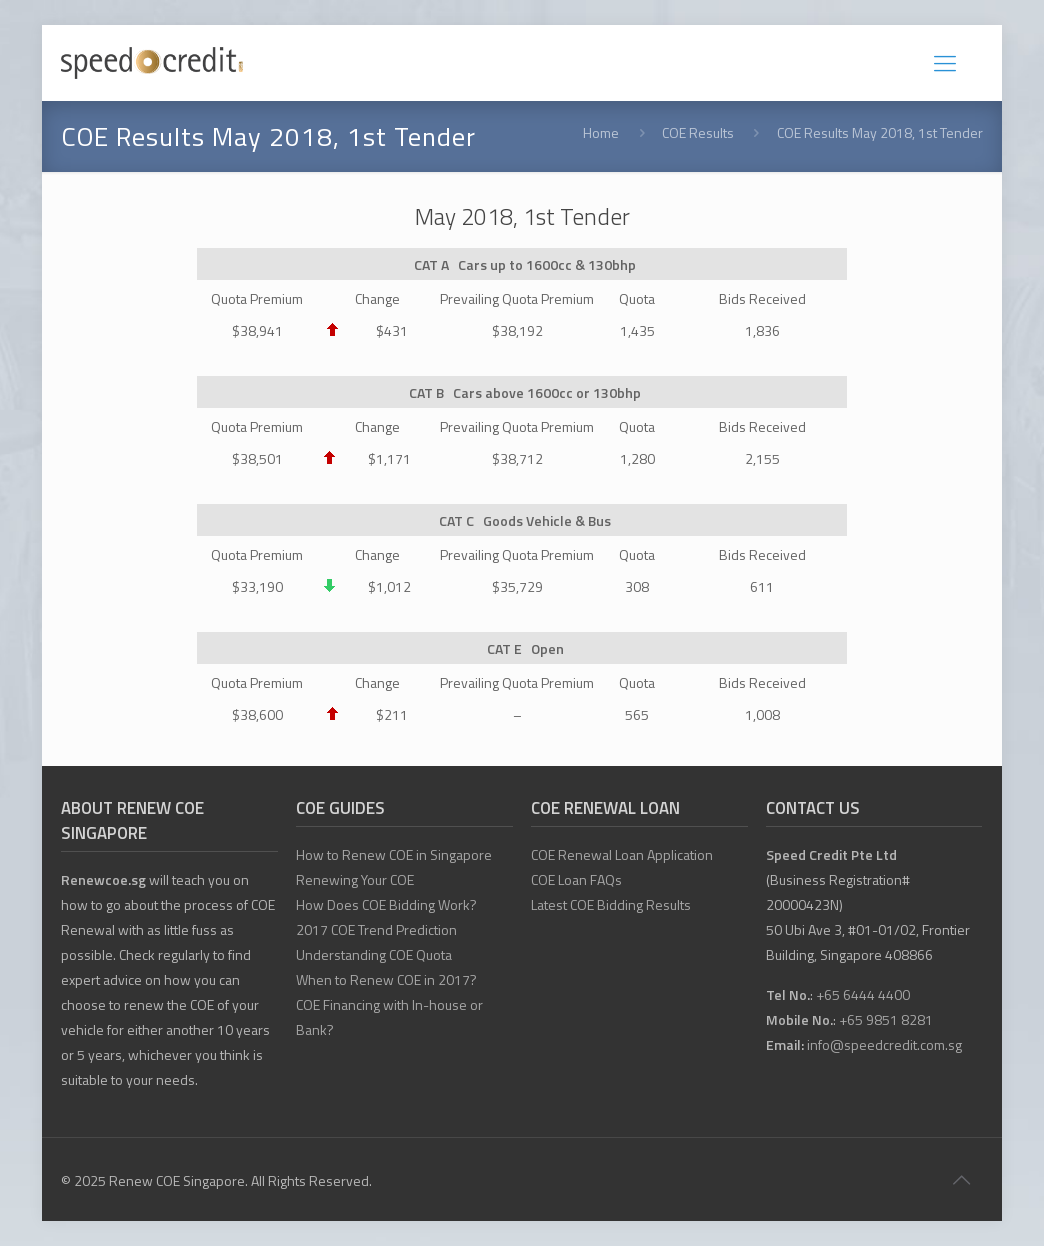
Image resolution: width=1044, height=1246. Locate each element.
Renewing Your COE (355, 879)
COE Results (698, 132)
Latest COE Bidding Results (611, 904)
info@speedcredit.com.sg (884, 1044)
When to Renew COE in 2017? (386, 979)
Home (601, 132)
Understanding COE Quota (374, 954)
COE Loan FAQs (576, 879)
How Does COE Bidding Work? (386, 904)
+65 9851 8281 (886, 1019)
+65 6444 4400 (863, 994)
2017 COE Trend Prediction (376, 929)
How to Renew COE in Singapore (394, 854)
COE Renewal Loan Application (622, 854)
